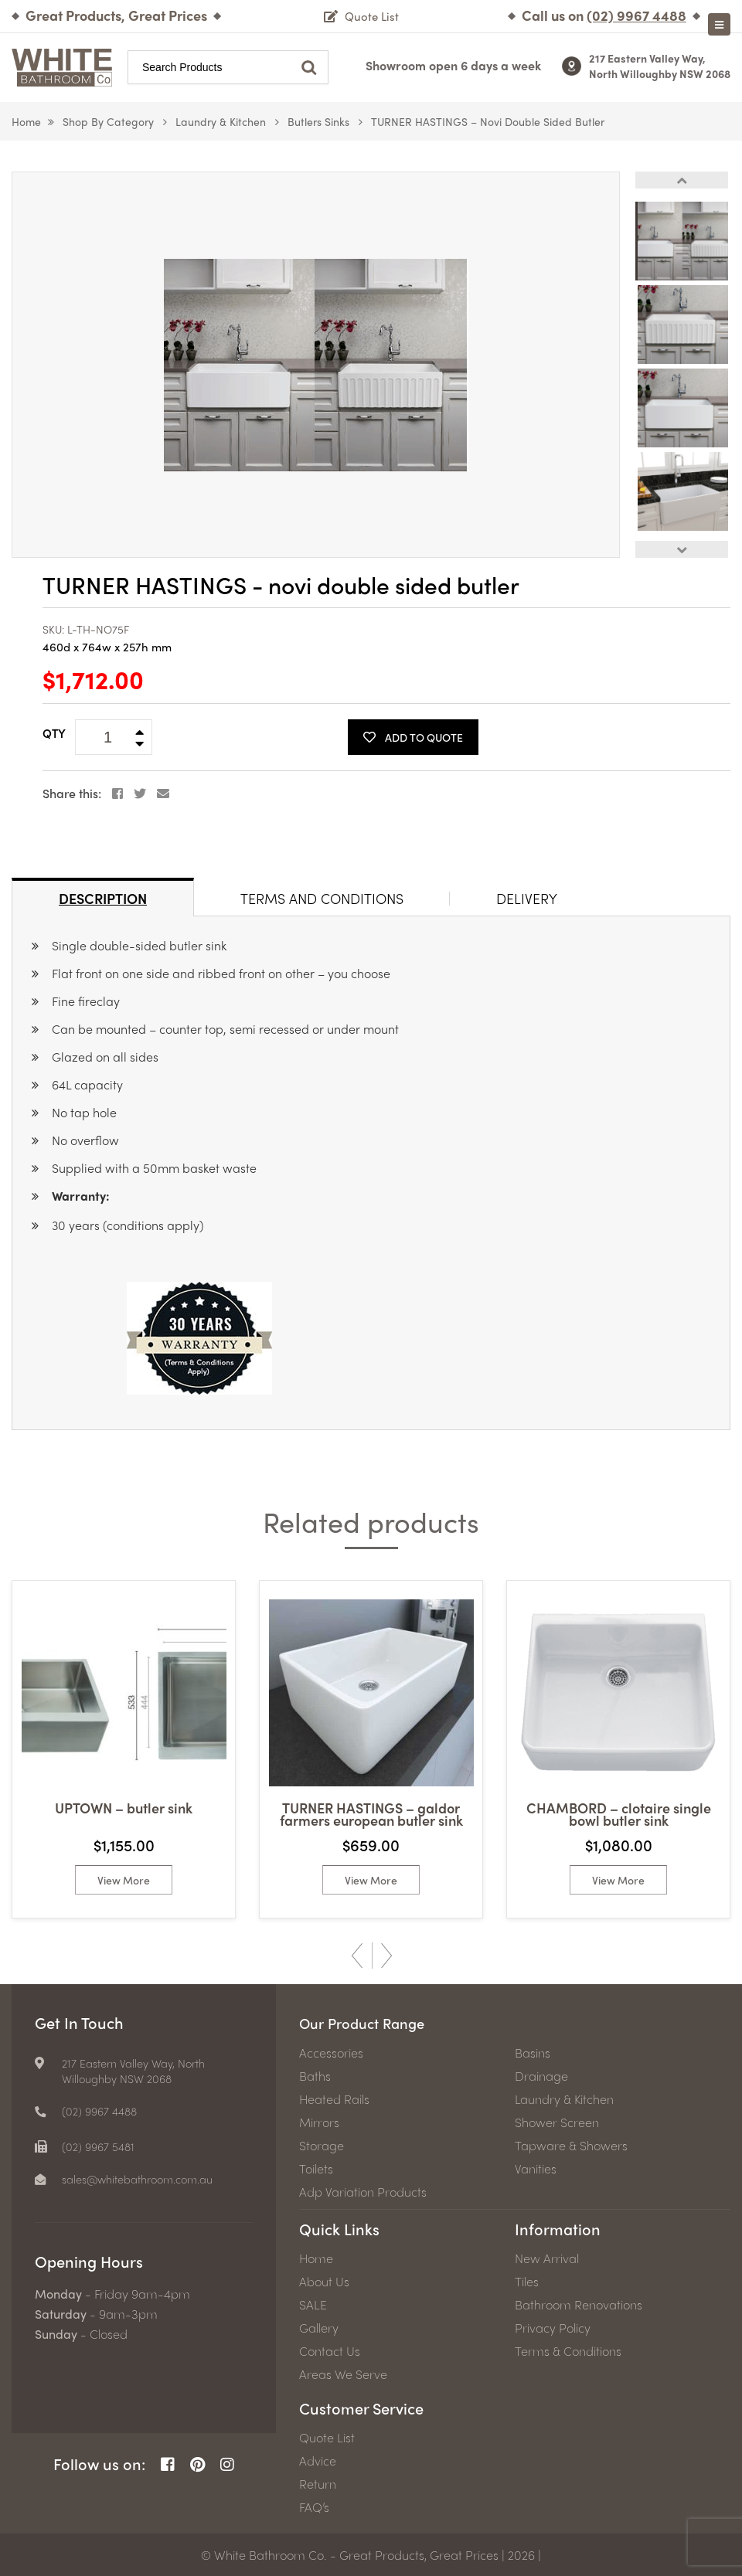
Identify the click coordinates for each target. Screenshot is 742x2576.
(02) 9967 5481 (101, 2146)
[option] (316, 365)
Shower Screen (557, 2122)
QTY (54, 733)
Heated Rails (334, 2098)
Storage (321, 2145)
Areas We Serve (343, 2373)
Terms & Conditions (568, 2350)
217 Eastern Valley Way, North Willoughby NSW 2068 (659, 65)
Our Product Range (367, 2022)
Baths (315, 2075)
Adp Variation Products (363, 2191)
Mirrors (319, 2122)
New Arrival (547, 2257)
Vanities (535, 2168)
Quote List (327, 2437)
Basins (532, 2052)
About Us (324, 2281)
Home (26, 121)
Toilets (316, 2168)
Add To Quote (413, 737)
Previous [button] (681, 180)
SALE (313, 2304)
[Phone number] (636, 15)
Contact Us (329, 2350)
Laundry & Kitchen (220, 121)
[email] (134, 2179)
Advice (317, 2460)
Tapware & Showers (571, 2145)
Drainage (541, 2075)
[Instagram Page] (227, 2464)
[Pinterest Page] (197, 2464)
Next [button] (681, 549)
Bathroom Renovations (578, 2304)
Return (317, 2483)
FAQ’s (314, 2506)
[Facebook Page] (168, 2464)
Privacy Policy (553, 2327)
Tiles (527, 2281)
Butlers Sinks (318, 121)
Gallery (319, 2327)
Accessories (331, 2052)
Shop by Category (108, 121)
